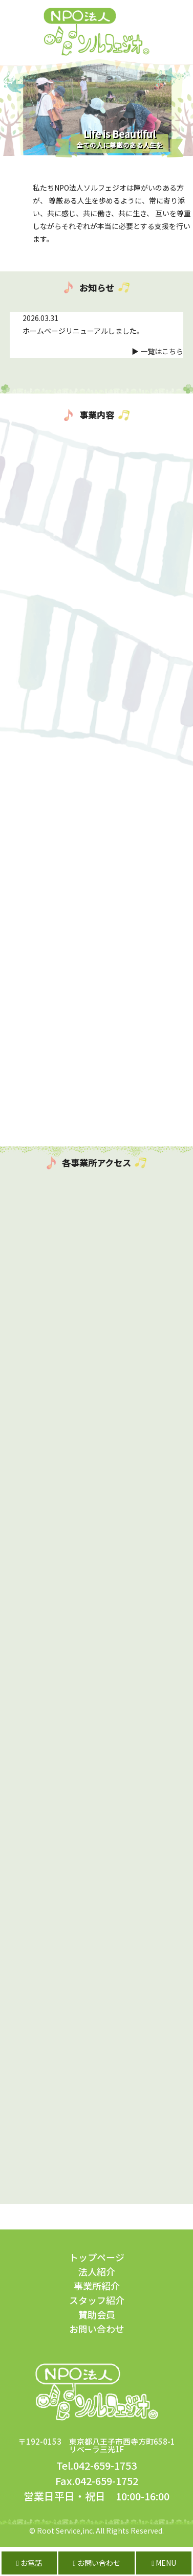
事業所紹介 (97, 2285)
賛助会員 (96, 2314)
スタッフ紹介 (96, 2300)
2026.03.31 (40, 318)
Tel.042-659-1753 (96, 2465)
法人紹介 (96, 2271)
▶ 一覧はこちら (157, 351)
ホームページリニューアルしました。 (83, 331)
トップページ (96, 2257)
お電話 (29, 2563)
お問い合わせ (96, 2328)
